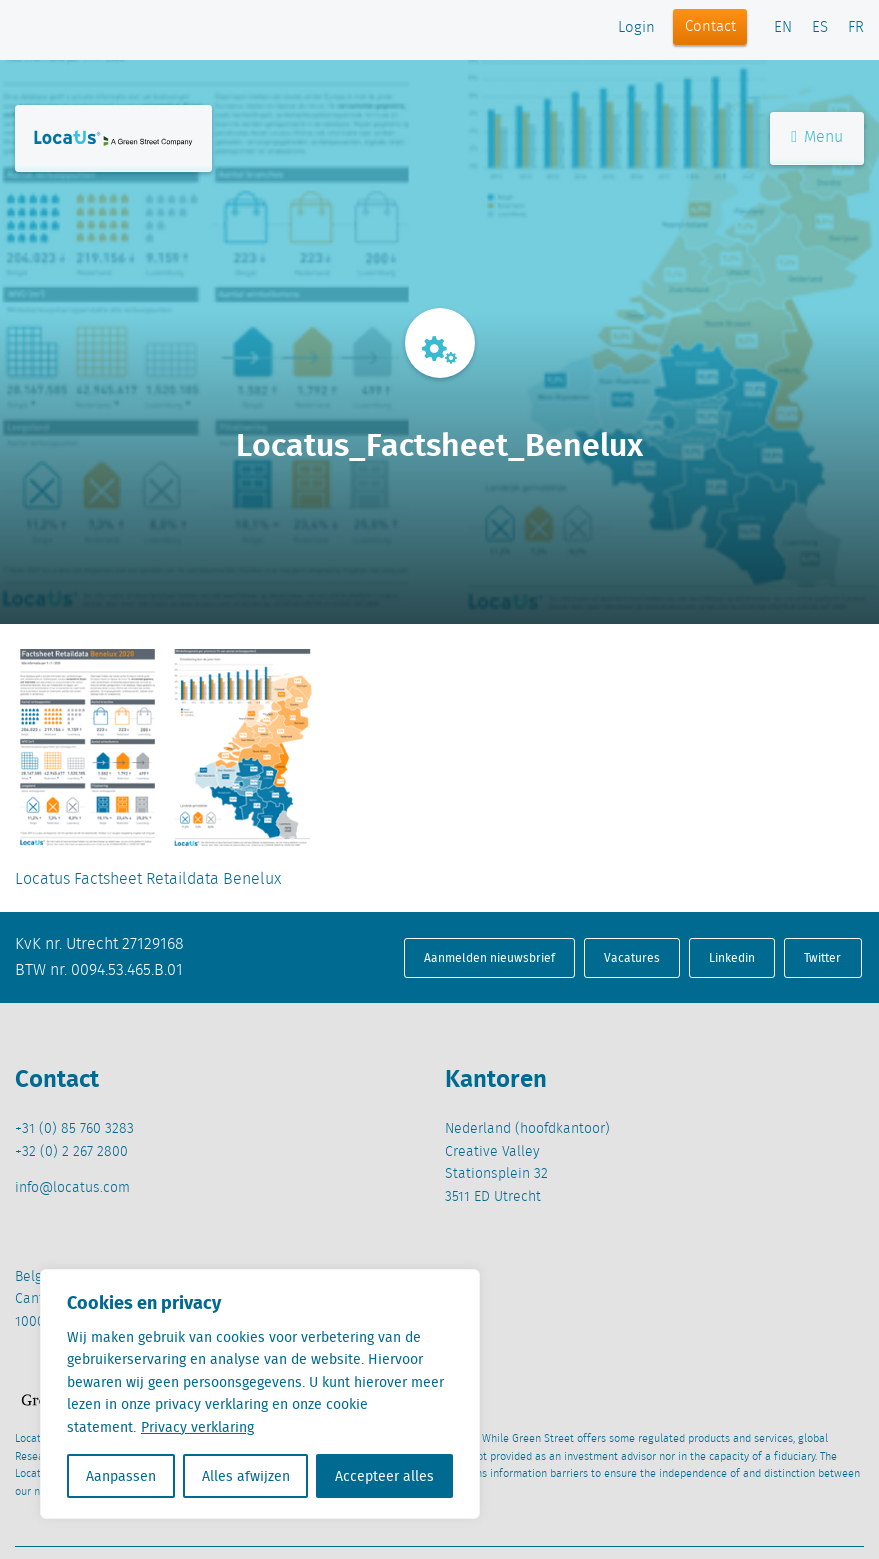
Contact (710, 27)
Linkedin (732, 957)
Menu (817, 138)
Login (636, 28)
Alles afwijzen (246, 1476)
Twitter (822, 957)
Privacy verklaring (197, 1427)
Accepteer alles (384, 1476)
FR (856, 28)
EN (783, 28)
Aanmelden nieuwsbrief (489, 957)
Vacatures (632, 957)
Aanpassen (121, 1476)
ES (820, 28)
